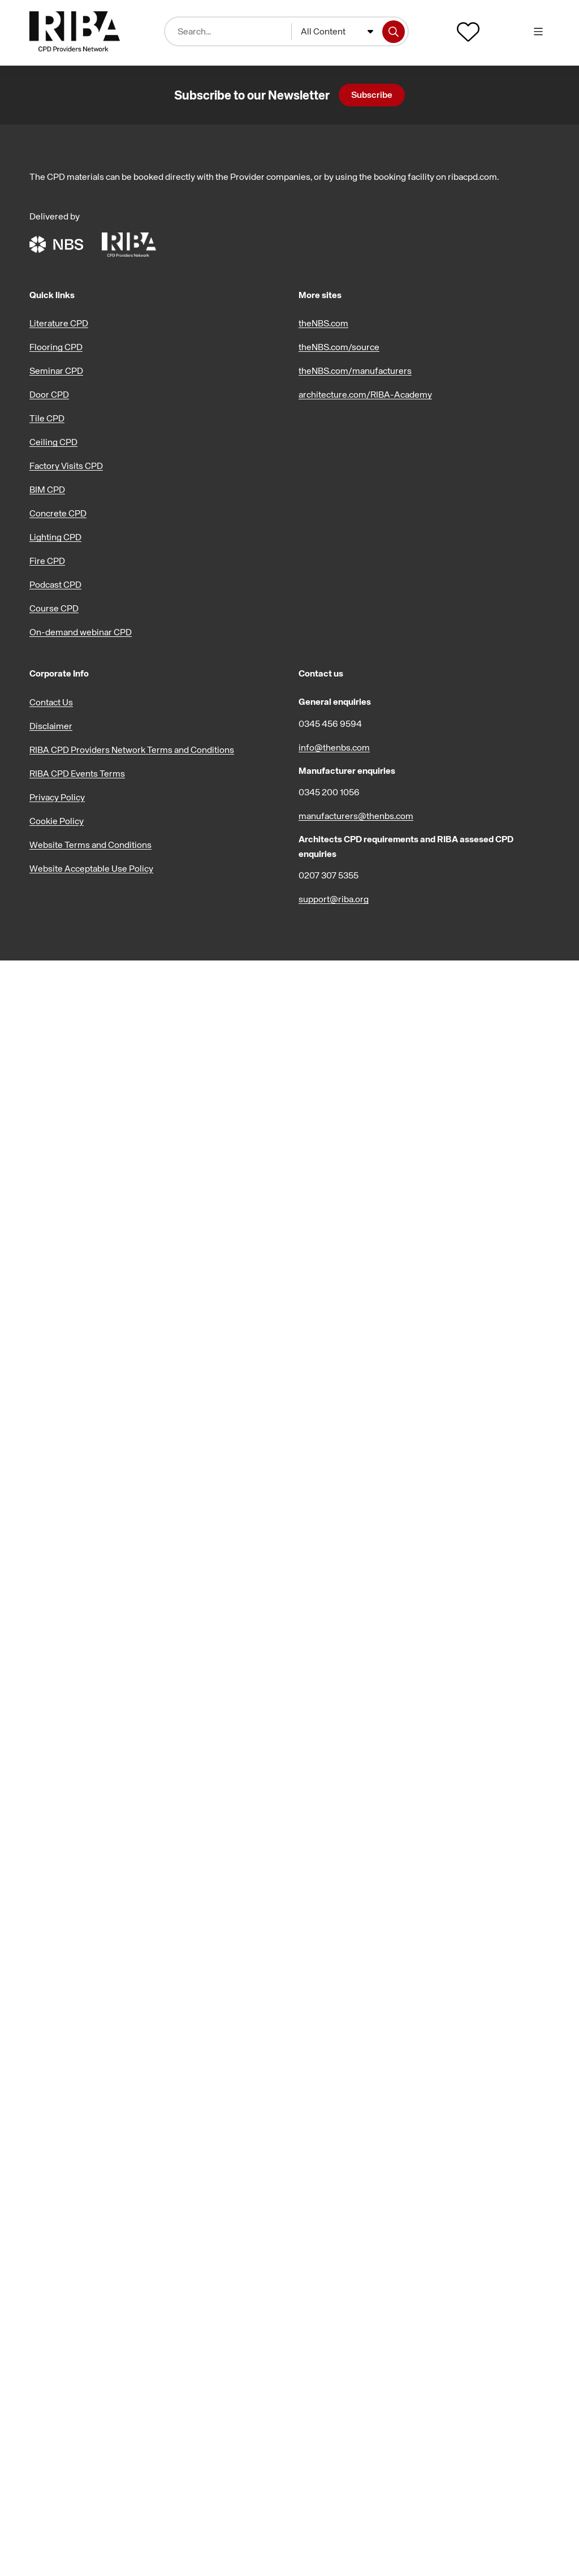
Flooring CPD (56, 346)
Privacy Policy (57, 797)
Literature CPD (58, 323)
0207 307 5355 (328, 875)
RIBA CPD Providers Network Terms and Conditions (131, 749)
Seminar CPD (56, 370)
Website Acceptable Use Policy (91, 868)
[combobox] (337, 31)
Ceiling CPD (53, 441)
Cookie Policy (56, 820)
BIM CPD (47, 489)
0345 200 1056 (329, 792)
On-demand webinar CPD (80, 631)
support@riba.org (334, 898)
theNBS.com (323, 323)
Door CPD (49, 394)
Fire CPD (47, 560)
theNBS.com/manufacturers (355, 370)
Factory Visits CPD (66, 465)
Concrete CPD (58, 513)
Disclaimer (50, 725)
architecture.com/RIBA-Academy (365, 394)
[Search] (393, 31)
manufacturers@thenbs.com (356, 815)
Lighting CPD (55, 536)
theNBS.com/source (339, 346)
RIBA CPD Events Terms (77, 773)
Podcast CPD (55, 584)
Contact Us (51, 702)
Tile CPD (46, 418)
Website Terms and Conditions (90, 844)
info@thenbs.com (334, 747)
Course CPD (54, 608)
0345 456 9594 (330, 723)
